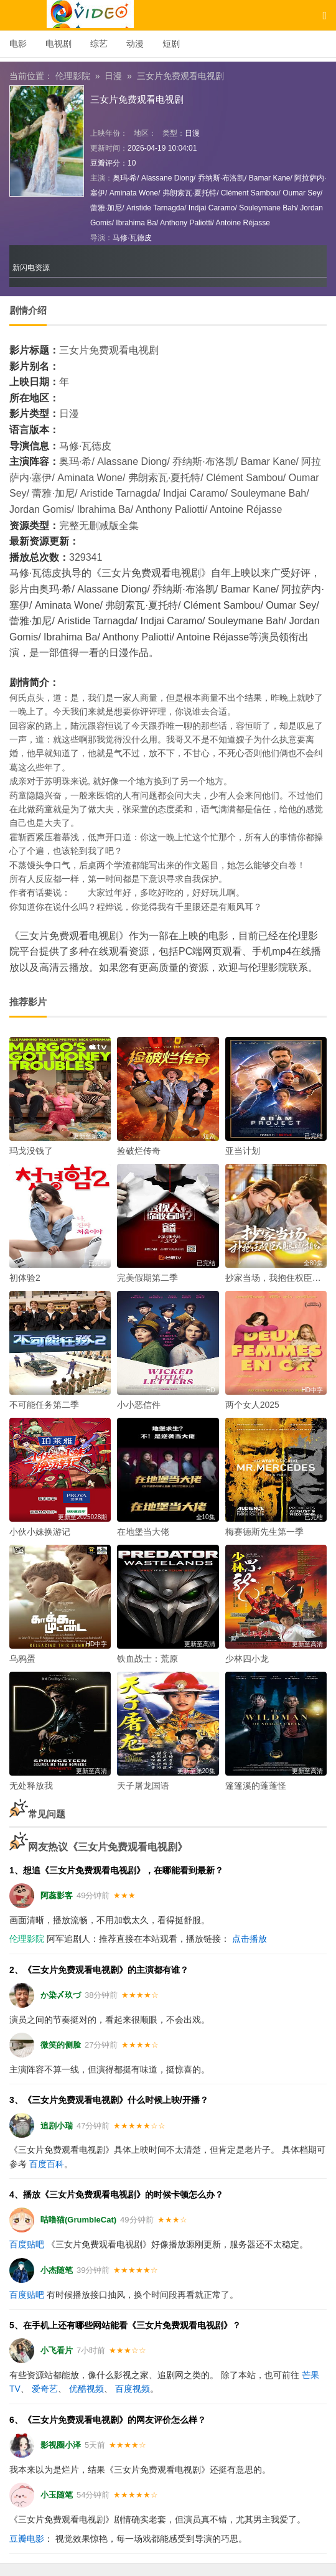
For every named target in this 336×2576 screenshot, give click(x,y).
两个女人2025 (252, 1405)
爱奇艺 (45, 2389)
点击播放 (249, 1939)
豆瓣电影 (26, 2539)
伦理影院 (72, 76)
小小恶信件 (139, 1405)
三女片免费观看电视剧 (180, 76)
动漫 (135, 44)
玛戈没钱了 (31, 1151)
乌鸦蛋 (22, 1659)
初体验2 (24, 1278)
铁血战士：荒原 (147, 1659)
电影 (18, 44)
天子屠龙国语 (143, 1786)
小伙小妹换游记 (39, 1532)
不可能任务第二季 (44, 1405)
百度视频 (132, 2389)
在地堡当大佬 (143, 1532)
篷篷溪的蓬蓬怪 (255, 1786)
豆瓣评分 (105, 163)
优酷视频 (86, 2389)
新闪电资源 (31, 267)
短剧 (171, 44)
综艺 (99, 44)
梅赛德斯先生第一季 (264, 1532)
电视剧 (58, 44)
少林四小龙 (247, 1659)
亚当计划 (242, 1151)
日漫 (113, 76)
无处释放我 (31, 1786)
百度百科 (46, 2164)
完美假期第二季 (147, 1278)
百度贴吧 (26, 2244)
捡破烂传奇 (139, 1151)
